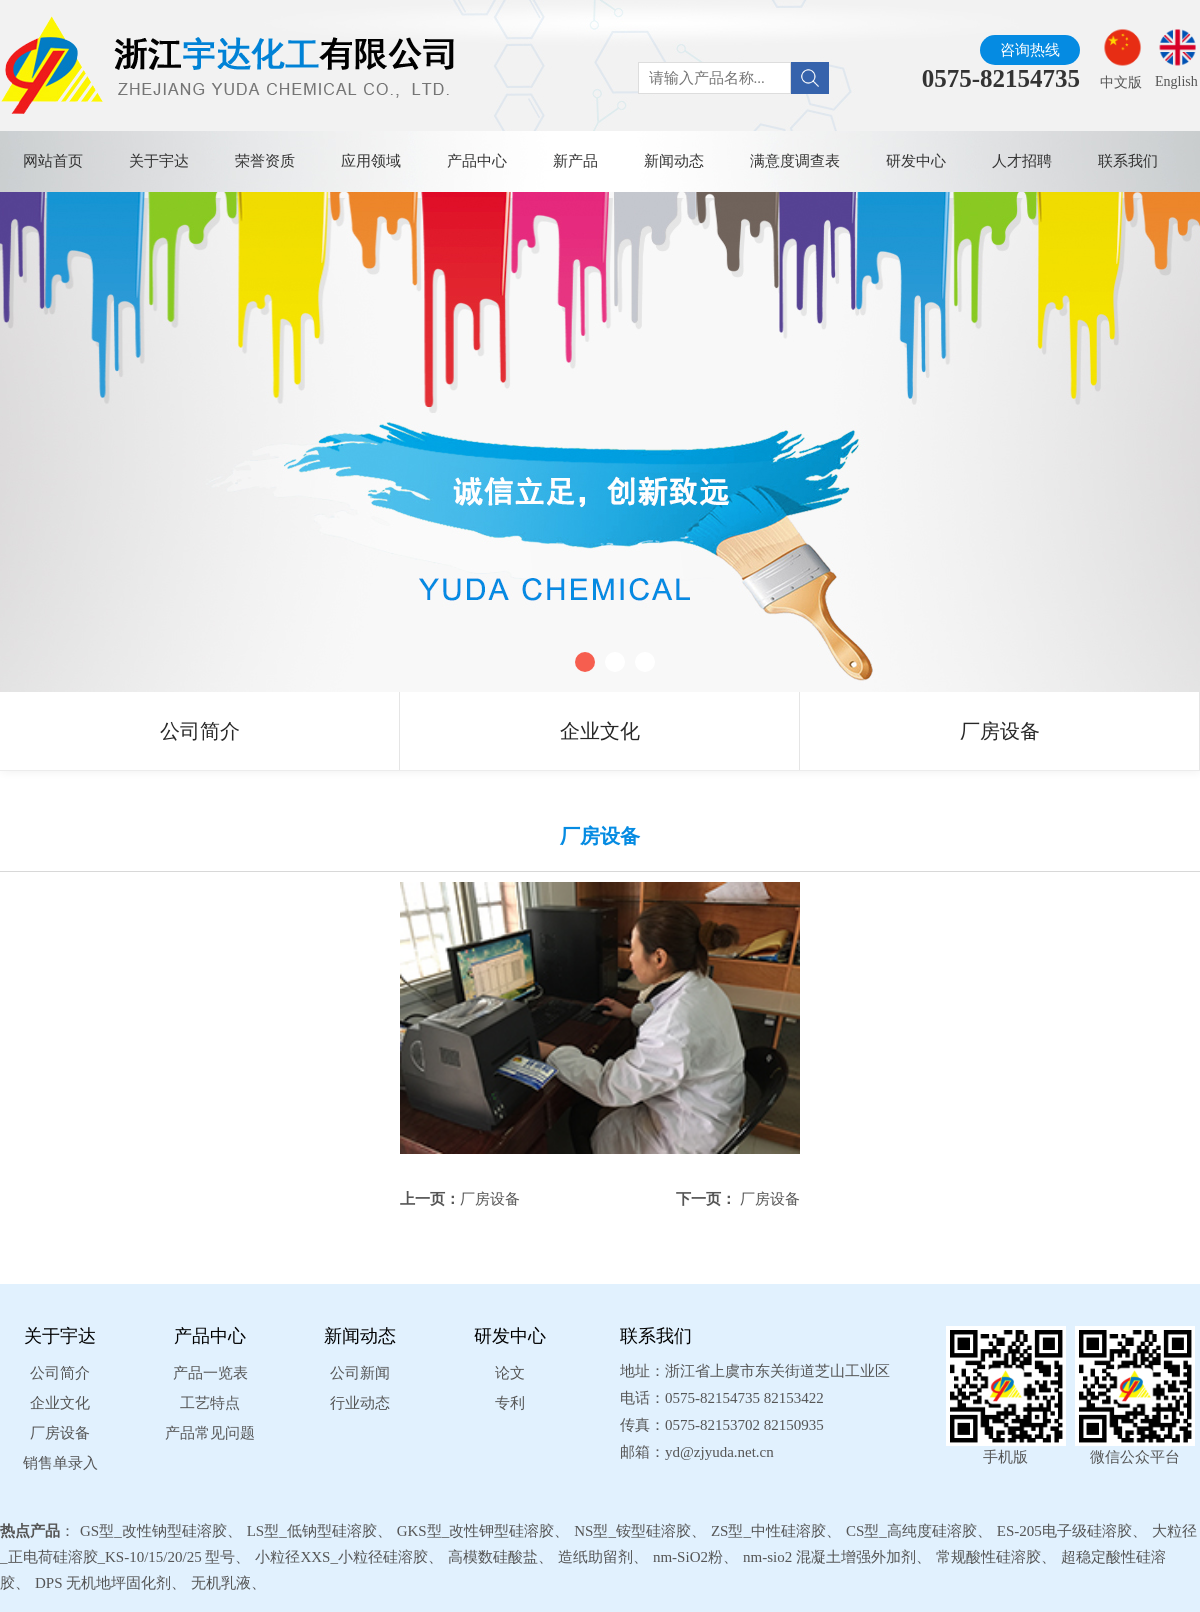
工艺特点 (210, 1403)
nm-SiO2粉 (688, 1557)
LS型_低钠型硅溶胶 (312, 1531)
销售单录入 (60, 1463)
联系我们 (1128, 161)
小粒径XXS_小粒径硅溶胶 (341, 1557)
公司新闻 (360, 1373)
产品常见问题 (210, 1433)
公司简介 (200, 731)
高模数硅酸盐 (493, 1557)
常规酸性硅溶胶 (988, 1557)
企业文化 (600, 731)
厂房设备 (1000, 731)
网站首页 (53, 161)
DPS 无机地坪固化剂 (103, 1583)
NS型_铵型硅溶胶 (632, 1531)
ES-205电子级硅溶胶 (1064, 1531)
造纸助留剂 (595, 1557)
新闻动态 (674, 161)
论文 (510, 1373)
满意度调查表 (795, 161)
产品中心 (477, 161)
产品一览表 (210, 1373)
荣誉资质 (265, 161)
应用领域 (371, 161)
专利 (510, 1403)
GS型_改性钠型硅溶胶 (153, 1531)
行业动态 (360, 1403)
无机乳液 (221, 1583)
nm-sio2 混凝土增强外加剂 (829, 1557)
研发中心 (916, 161)
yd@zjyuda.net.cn (719, 1452)
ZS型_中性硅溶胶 (768, 1531)
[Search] (810, 78)
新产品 (575, 161)
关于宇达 (159, 161)
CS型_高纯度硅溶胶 (911, 1531)
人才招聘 (1022, 161)
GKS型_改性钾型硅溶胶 (476, 1531)
